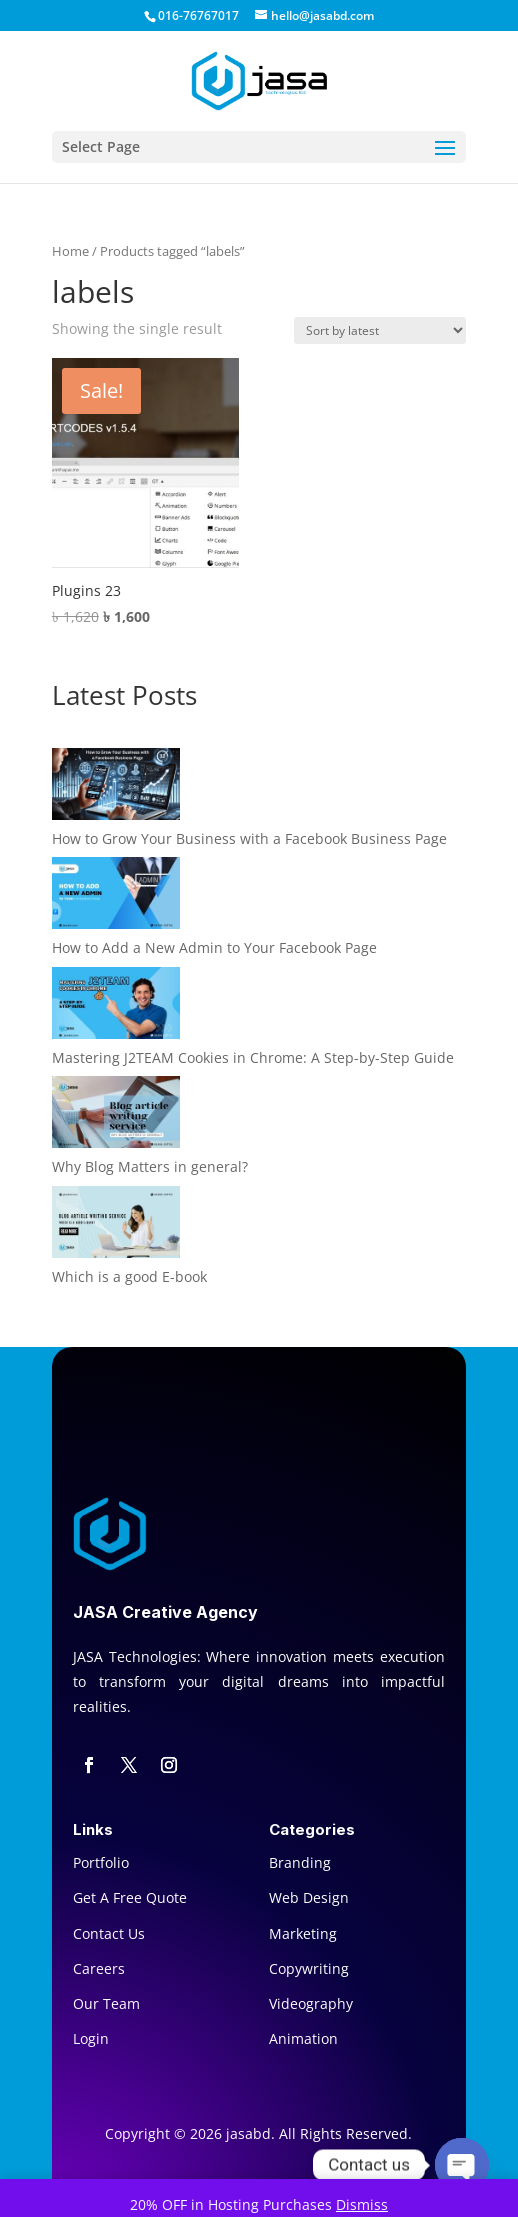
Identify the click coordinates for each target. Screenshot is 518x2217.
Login (91, 2038)
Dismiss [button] (362, 2204)
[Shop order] (380, 330)
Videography (311, 2003)
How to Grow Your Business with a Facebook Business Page (249, 838)
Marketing (303, 1933)
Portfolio (101, 1862)
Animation (303, 2038)
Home (70, 251)
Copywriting (309, 1968)
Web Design (309, 1897)
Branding (300, 1862)
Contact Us (109, 1933)
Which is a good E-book (129, 1276)
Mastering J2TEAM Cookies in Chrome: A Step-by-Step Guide (253, 1057)
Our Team (106, 2003)
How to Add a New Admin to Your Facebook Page (214, 947)
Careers (99, 1968)
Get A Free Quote (130, 1897)
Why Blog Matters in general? (150, 1166)
